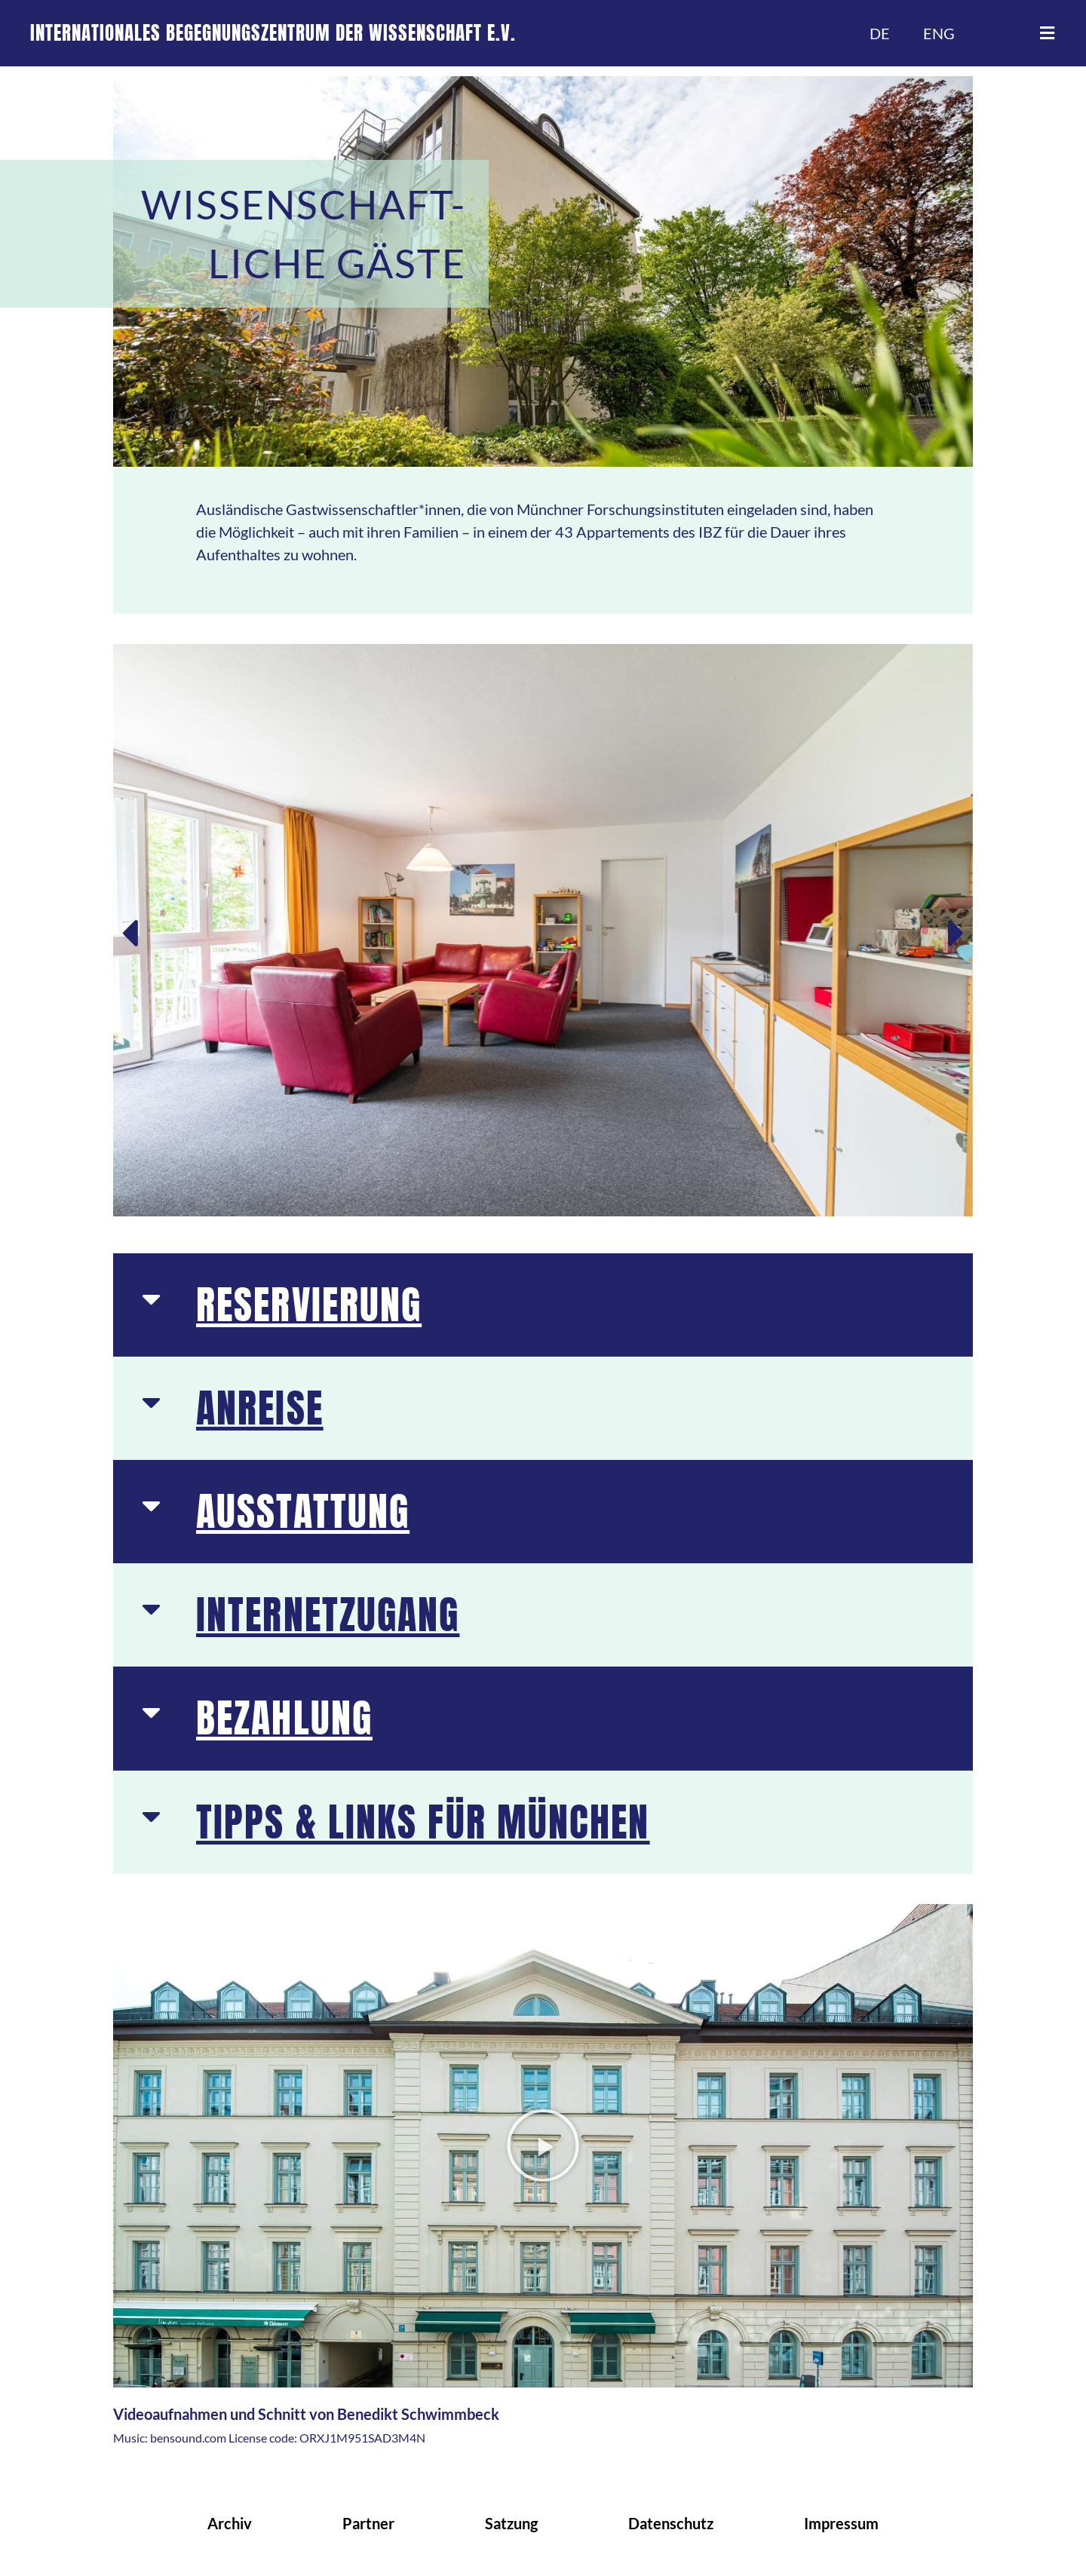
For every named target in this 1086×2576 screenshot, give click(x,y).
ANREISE (260, 1407)
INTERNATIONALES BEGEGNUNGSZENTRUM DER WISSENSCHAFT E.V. (273, 33)
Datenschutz (670, 2523)
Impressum (841, 2523)
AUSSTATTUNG (303, 1511)
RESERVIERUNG (309, 1304)
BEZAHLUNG (284, 1717)
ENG (939, 33)
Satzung (511, 2523)
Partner (368, 2523)
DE (880, 33)
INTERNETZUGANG (327, 1614)
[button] (1047, 33)
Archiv (229, 2523)
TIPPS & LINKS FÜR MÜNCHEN (423, 1821)
